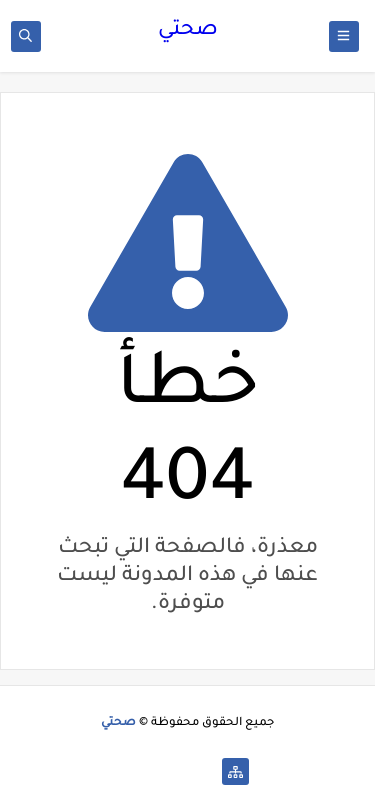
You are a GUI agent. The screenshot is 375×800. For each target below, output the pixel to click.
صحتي (188, 31)
